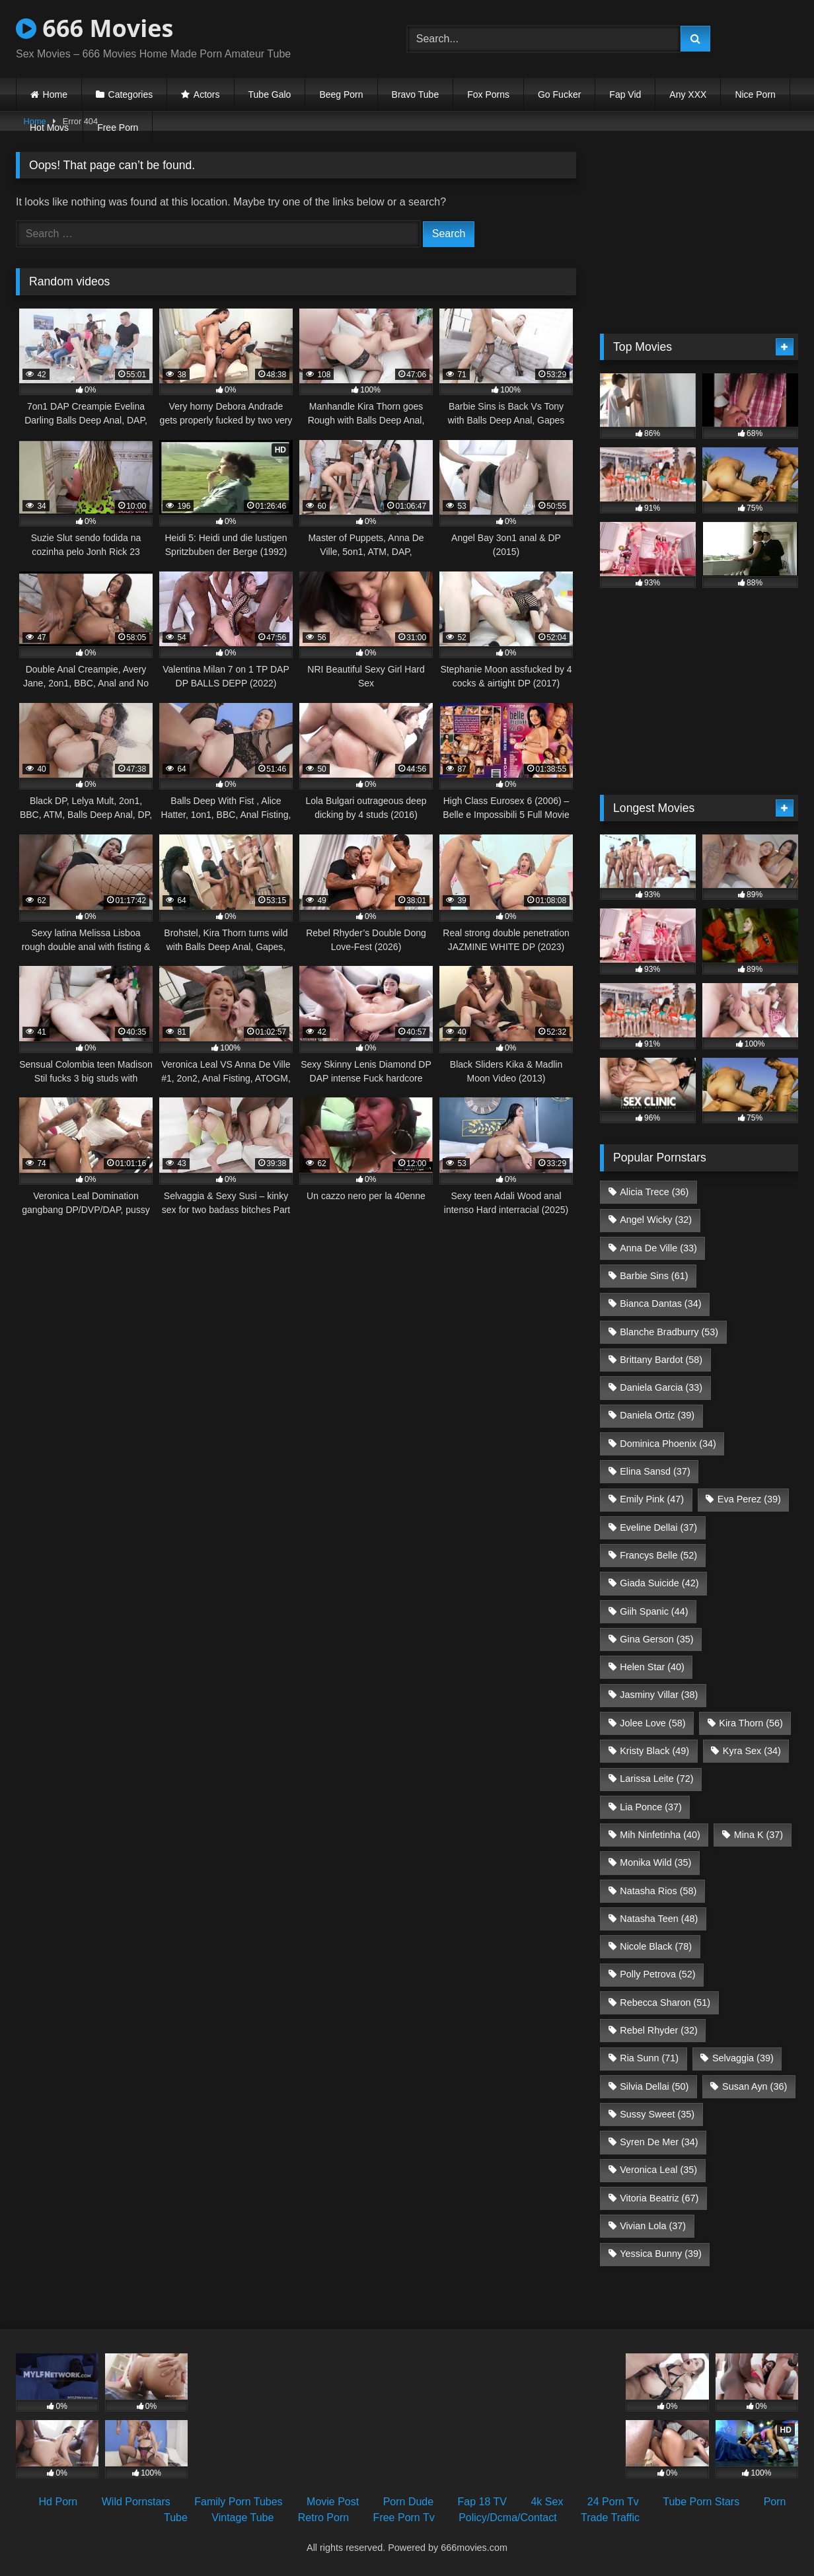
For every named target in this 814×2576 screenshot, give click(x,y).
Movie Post (333, 2501)
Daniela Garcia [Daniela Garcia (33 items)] (661, 1387)
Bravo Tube (415, 94)
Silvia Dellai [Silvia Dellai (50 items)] (654, 2086)
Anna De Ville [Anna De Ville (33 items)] (658, 1248)
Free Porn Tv (404, 2517)
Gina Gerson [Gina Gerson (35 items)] (656, 1639)
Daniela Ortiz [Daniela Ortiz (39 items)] (657, 1415)
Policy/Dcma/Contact (508, 2517)
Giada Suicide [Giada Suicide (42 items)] (659, 1583)
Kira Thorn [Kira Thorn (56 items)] (751, 1723)
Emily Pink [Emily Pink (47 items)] (652, 1499)
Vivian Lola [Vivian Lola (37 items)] (653, 2226)
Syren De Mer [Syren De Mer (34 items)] (659, 2142)
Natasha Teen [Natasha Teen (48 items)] (659, 1918)
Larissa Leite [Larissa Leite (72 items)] (656, 1778)
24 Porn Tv (613, 2501)
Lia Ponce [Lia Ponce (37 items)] (651, 1807)
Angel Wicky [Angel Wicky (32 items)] (656, 1219)
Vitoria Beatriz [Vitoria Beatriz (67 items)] (659, 2198)
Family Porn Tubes (238, 2501)
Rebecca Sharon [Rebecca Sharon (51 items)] (665, 2002)
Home (55, 94)
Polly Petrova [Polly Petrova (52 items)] (657, 1974)
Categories (130, 94)
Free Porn (117, 127)
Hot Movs (49, 127)
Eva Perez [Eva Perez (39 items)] (749, 1499)
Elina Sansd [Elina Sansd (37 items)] (655, 1471)
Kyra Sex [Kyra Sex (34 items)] (752, 1751)
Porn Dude (408, 2501)
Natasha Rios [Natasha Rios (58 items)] (658, 1891)
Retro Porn (323, 2517)
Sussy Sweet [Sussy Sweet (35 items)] (657, 2114)
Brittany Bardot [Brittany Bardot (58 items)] (661, 1359)
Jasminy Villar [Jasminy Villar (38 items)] (659, 1694)
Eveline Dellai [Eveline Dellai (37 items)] (658, 1527)
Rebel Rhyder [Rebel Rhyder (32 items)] (659, 2030)
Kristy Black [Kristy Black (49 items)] (654, 1751)
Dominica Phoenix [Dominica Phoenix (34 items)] (668, 1443)
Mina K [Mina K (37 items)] (758, 1834)
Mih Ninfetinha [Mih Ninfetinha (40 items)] (660, 1834)
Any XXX (687, 94)
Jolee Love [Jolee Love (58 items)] (652, 1723)
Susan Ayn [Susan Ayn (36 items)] (754, 2086)
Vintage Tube (242, 2517)
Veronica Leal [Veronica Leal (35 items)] (658, 2169)
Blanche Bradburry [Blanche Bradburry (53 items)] (669, 1332)
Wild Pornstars (136, 2501)
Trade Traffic (610, 2517)
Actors (207, 94)
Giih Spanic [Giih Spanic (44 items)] (654, 1611)
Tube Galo (269, 94)
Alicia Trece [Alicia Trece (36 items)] (654, 1192)
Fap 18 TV (482, 2501)
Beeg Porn (341, 94)
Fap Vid (625, 94)
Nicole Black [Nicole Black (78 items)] (656, 1946)
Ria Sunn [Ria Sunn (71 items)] (649, 2058)
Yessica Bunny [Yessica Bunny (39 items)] (660, 2253)
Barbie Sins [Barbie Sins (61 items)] (654, 1275)
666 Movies (94, 28)
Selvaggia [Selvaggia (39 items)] (743, 2058)
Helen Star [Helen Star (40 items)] (652, 1667)
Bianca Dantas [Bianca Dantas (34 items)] (660, 1303)
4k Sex (547, 2501)
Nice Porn (755, 94)
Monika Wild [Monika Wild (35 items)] (655, 1862)
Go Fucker (559, 94)
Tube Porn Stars (701, 2501)
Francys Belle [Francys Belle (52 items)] (658, 1555)
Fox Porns (488, 94)
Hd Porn (58, 2501)
